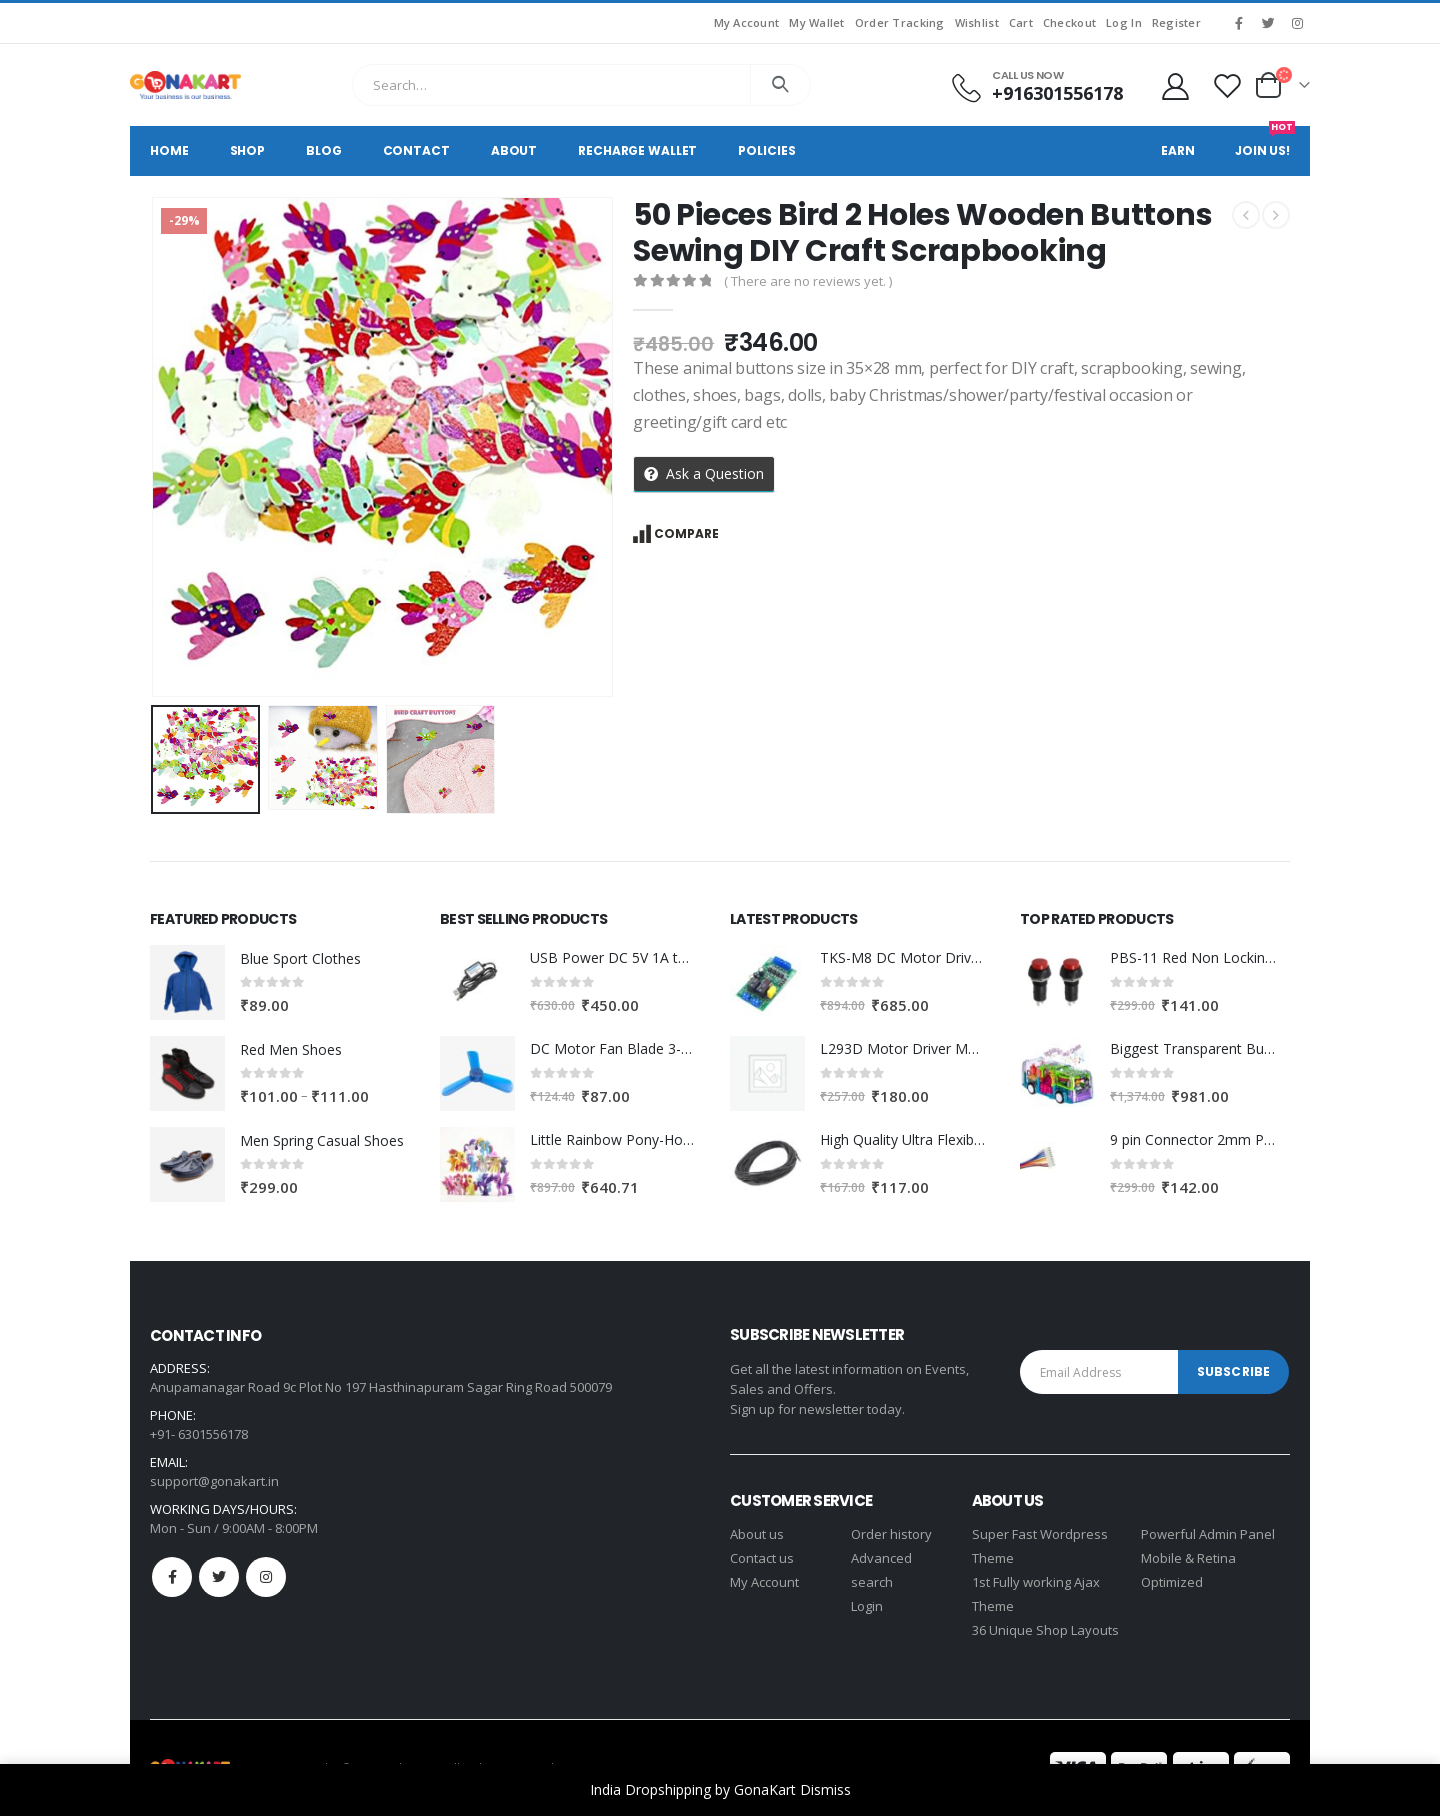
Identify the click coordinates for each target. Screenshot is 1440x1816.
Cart (1021, 22)
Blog (324, 150)
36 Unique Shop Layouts (1045, 1630)
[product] (187, 982)
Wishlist (977, 22)
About (514, 150)
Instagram (266, 1577)
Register (1176, 22)
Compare (686, 533)
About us (757, 1534)
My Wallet (816, 22)
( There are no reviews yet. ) (808, 281)
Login (867, 1606)
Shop (248, 150)
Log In (1124, 22)
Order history (891, 1534)
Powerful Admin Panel (1208, 1534)
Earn (1178, 150)
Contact (416, 150)
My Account (747, 22)
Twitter (219, 1577)
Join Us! (1265, 142)
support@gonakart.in (214, 1481)
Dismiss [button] (825, 1789)
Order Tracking (900, 22)
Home (169, 150)
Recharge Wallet (637, 150)
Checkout (1069, 22)
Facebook (172, 1577)
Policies (766, 150)
